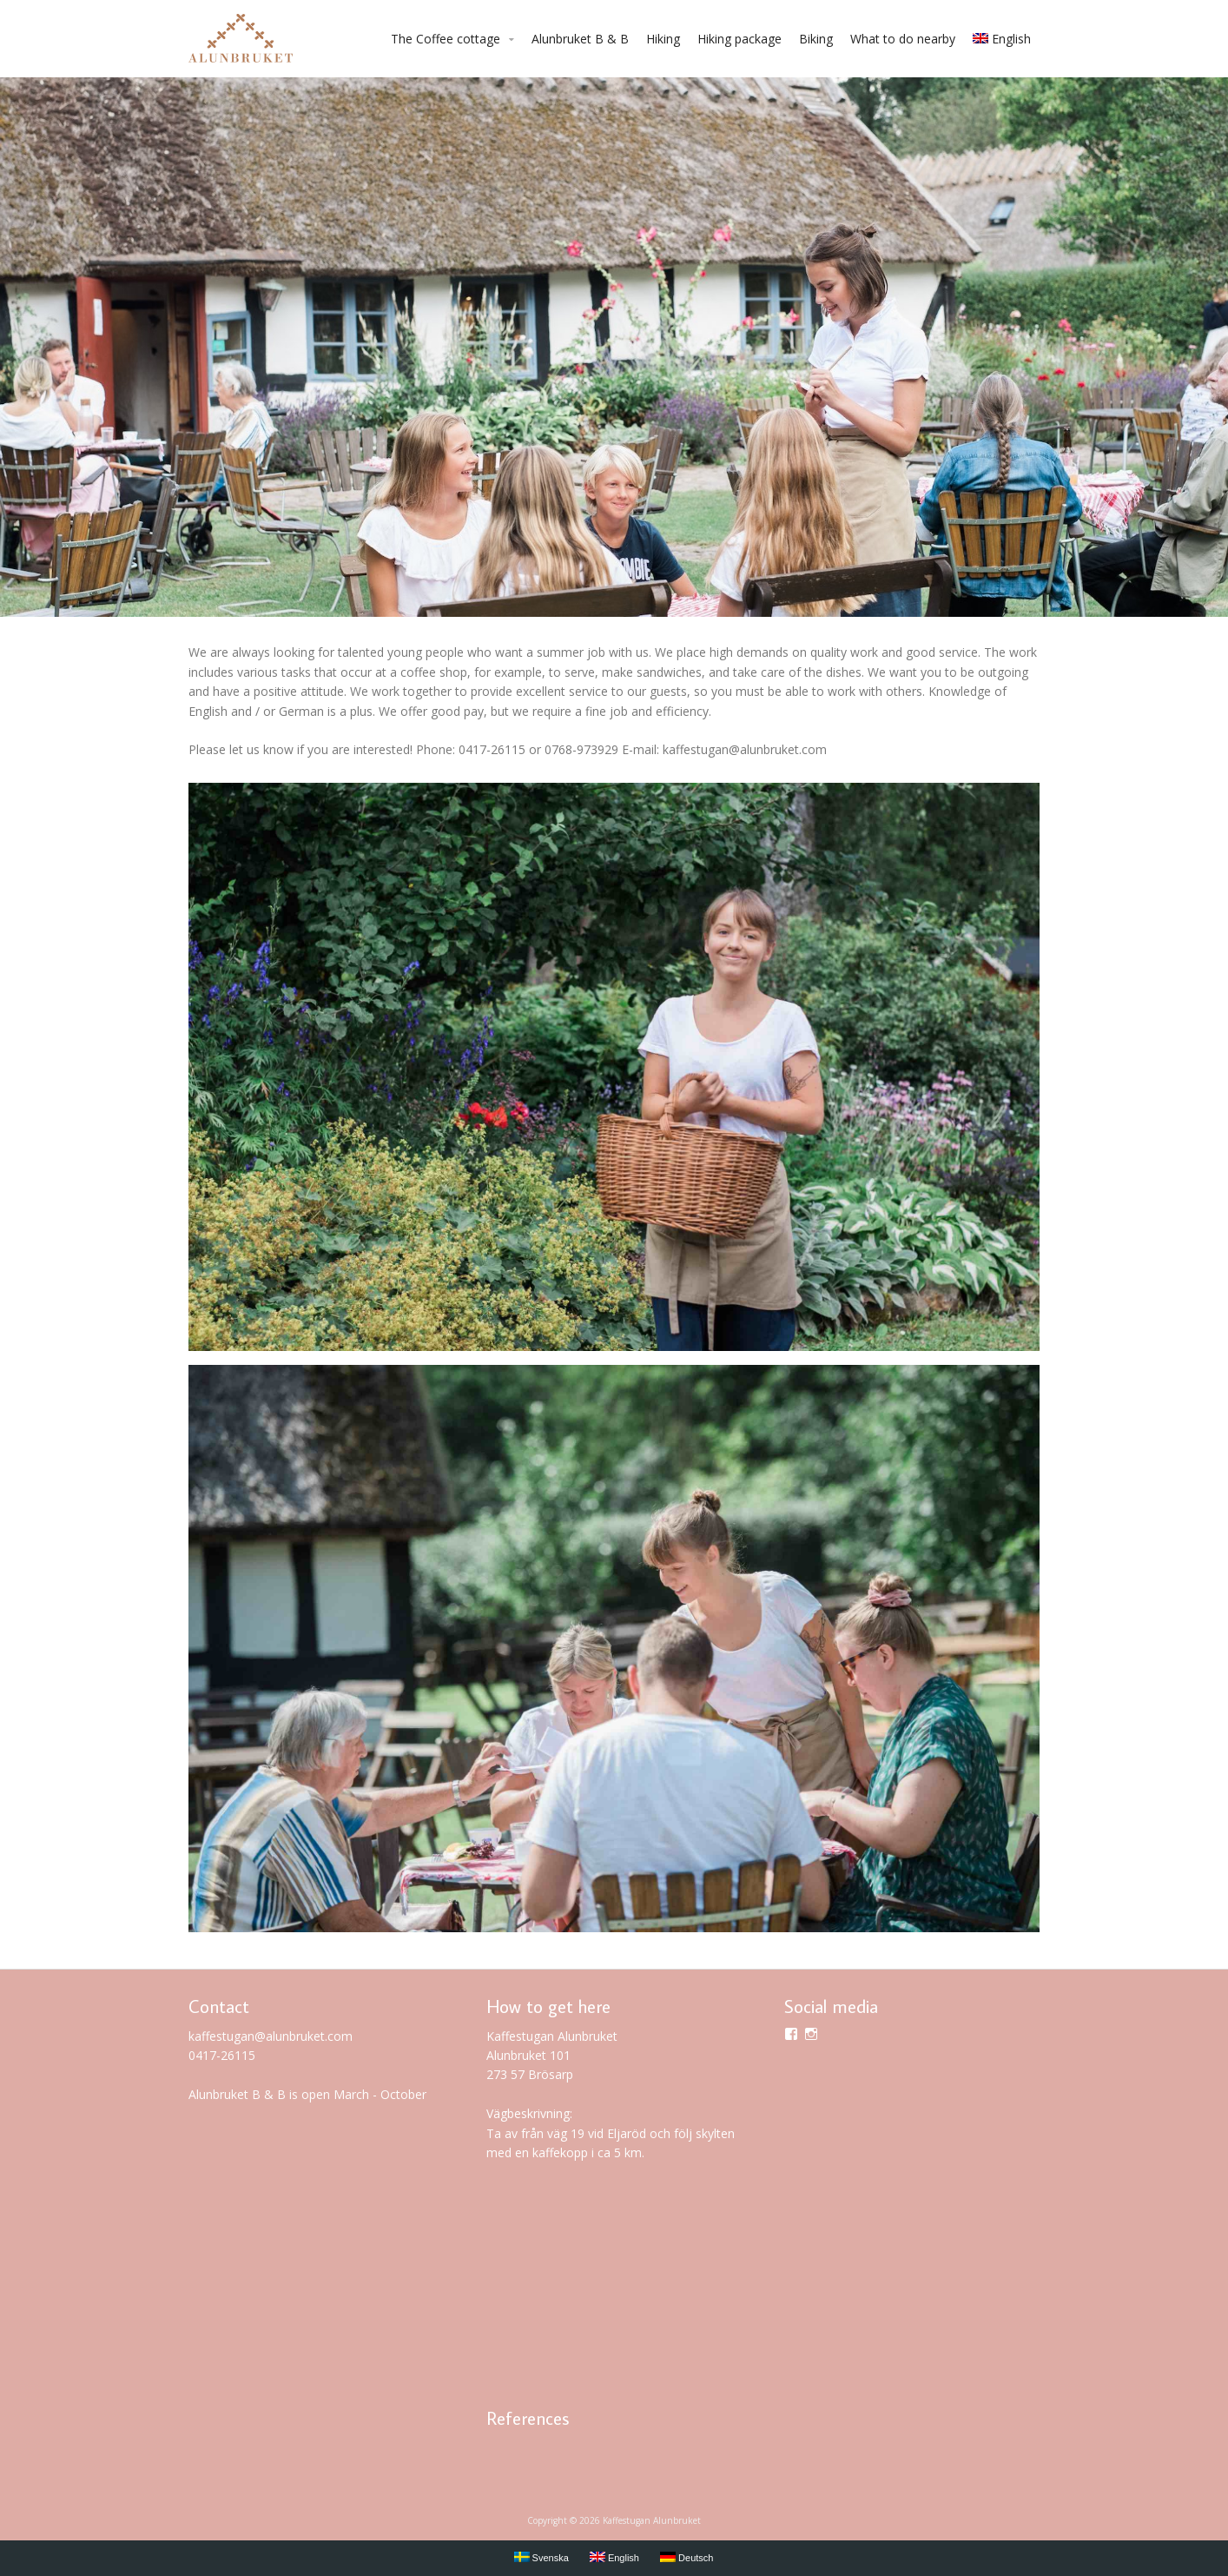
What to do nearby (902, 38)
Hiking (663, 38)
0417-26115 (221, 2055)
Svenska (541, 2557)
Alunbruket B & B (580, 38)
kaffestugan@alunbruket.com (270, 2036)
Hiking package (739, 38)
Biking (816, 38)
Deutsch (686, 2557)
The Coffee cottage (445, 38)
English (1002, 38)
